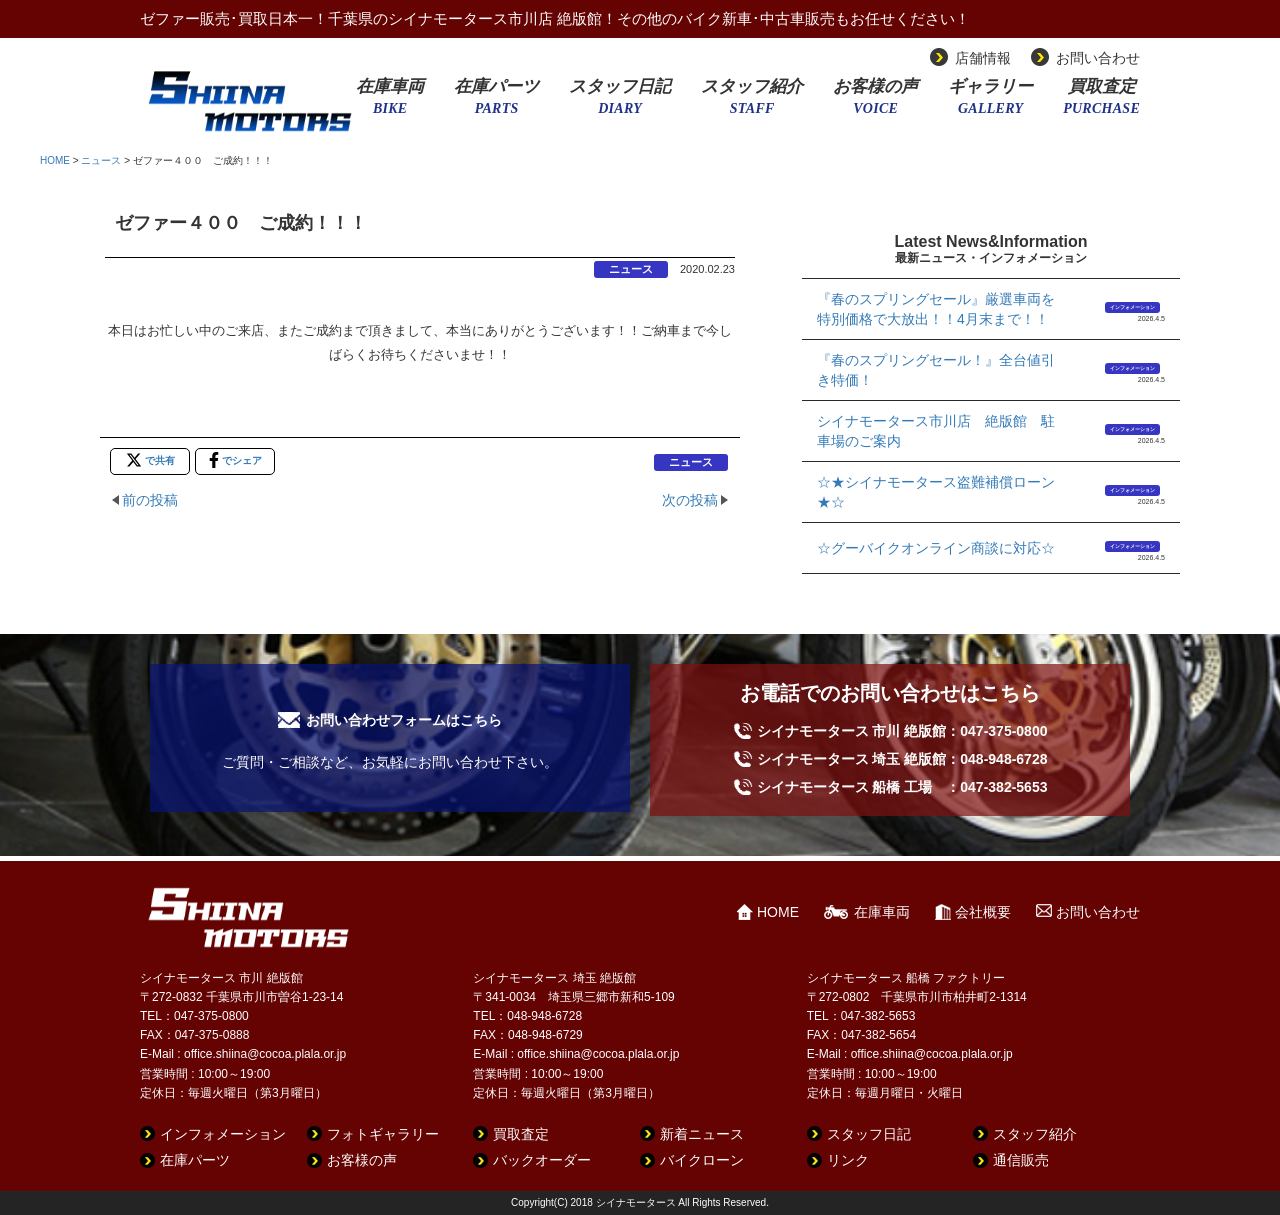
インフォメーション (1132, 307)
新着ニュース (702, 1134)
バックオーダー (542, 1160)
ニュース (101, 160)
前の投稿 (150, 500)
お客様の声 (875, 103)
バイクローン (702, 1160)
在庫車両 (390, 103)
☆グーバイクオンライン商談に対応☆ (936, 548)
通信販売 (1021, 1160)
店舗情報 (983, 58)
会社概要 (983, 912)
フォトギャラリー (383, 1134)
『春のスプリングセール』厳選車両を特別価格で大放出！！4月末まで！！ (936, 309)
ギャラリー (990, 103)
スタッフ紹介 (752, 103)
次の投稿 (690, 500)
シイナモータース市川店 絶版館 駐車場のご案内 (936, 431)
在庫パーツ (496, 103)
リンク (848, 1160)
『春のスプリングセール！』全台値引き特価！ (936, 370)
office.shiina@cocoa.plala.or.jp (265, 1054)
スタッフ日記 (620, 103)
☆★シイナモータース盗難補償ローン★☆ (936, 492)
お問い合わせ (1098, 58)
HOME (55, 160)
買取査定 (1101, 103)
